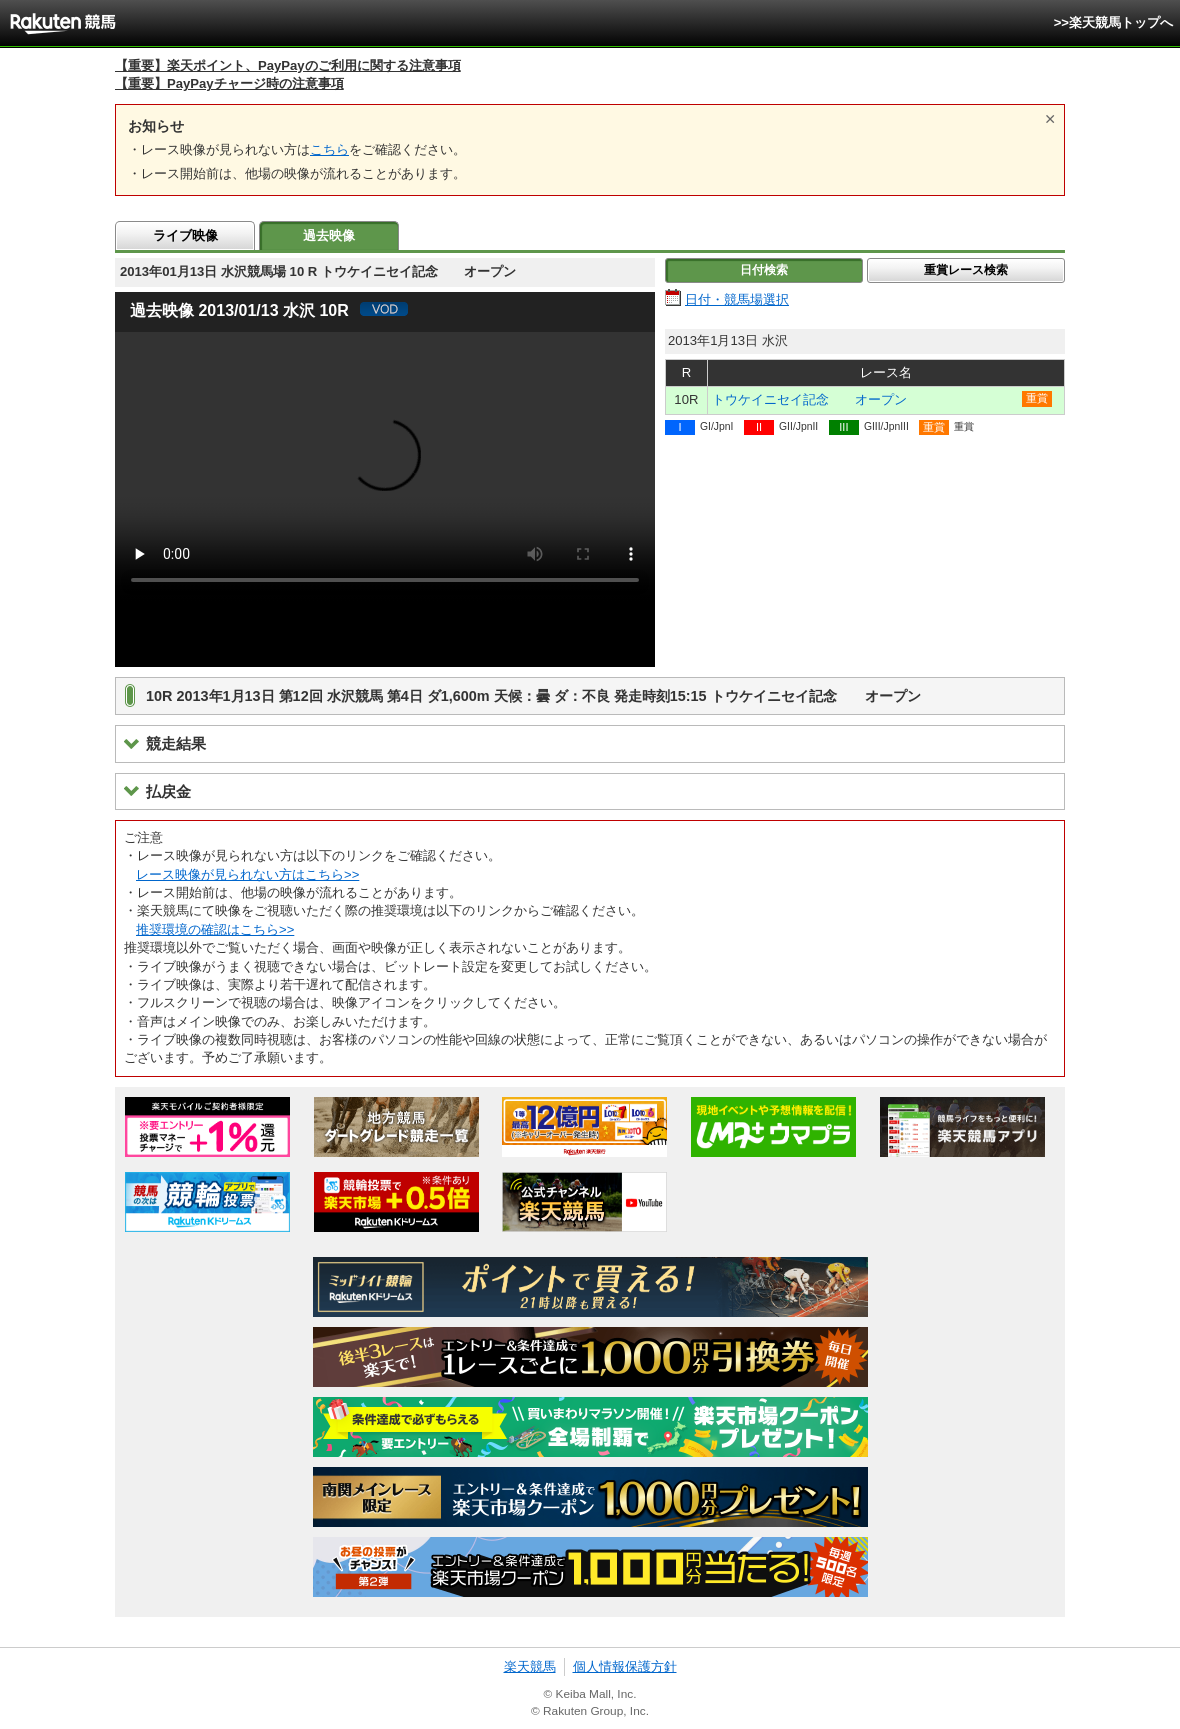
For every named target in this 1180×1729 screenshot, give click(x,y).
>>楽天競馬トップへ (1113, 22)
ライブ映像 (185, 235)
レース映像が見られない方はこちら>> (247, 874)
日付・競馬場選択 (737, 299)
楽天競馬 (530, 1666)
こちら (329, 149)
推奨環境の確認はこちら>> (215, 929)
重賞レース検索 (966, 270)
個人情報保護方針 (625, 1666)
